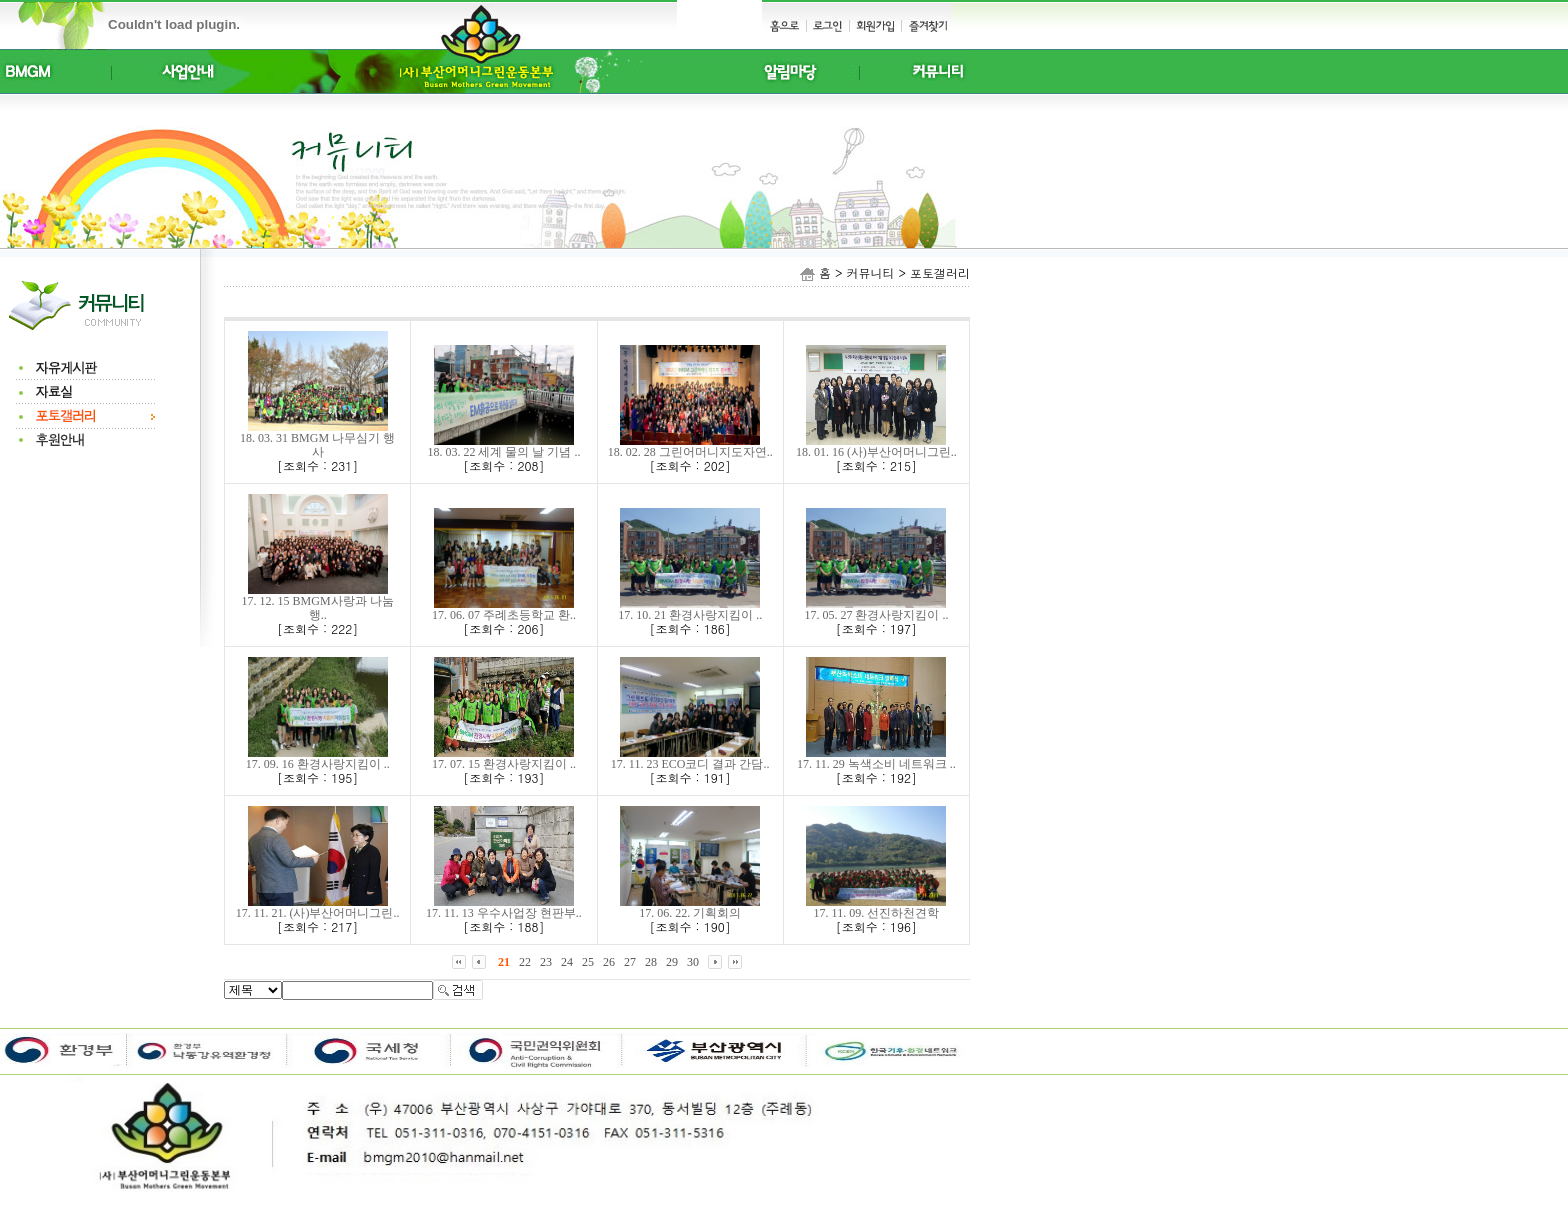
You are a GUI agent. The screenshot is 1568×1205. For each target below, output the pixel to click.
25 (588, 962)
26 (609, 962)
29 (672, 962)
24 (567, 962)
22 (525, 962)
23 (546, 962)
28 (651, 962)
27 (630, 962)
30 (693, 962)
